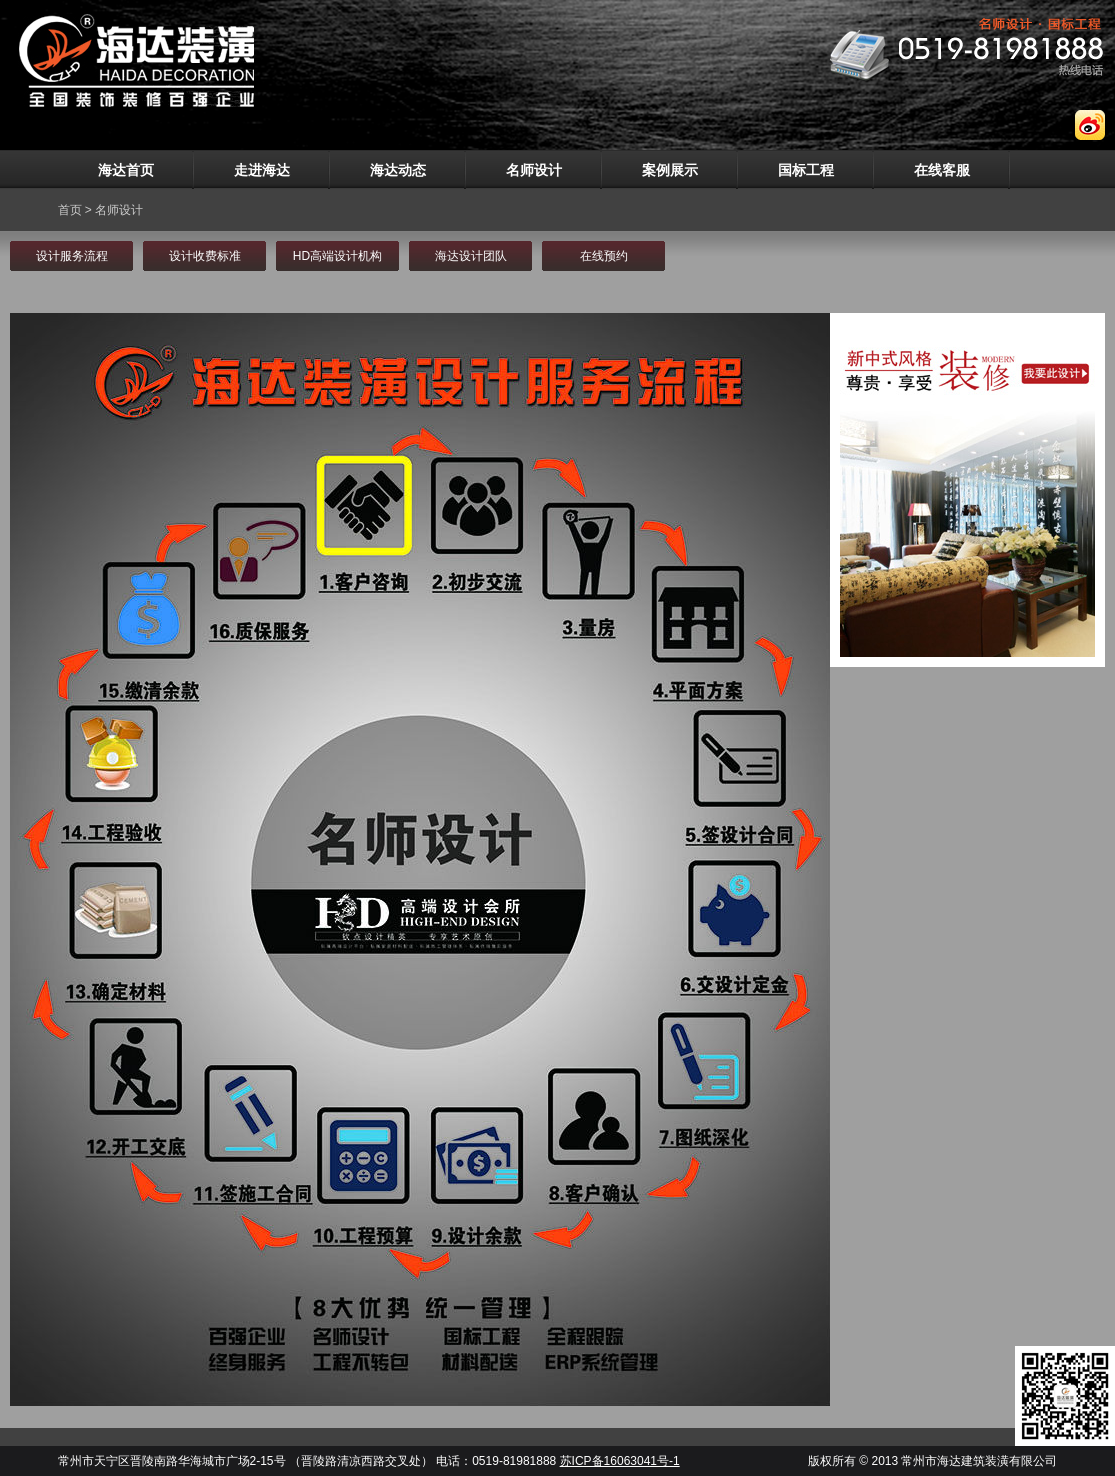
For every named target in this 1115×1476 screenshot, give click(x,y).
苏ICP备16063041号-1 (620, 1461)
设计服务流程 (72, 256)
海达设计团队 (471, 256)
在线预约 (604, 256)
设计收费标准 (205, 256)
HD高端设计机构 (337, 256)
